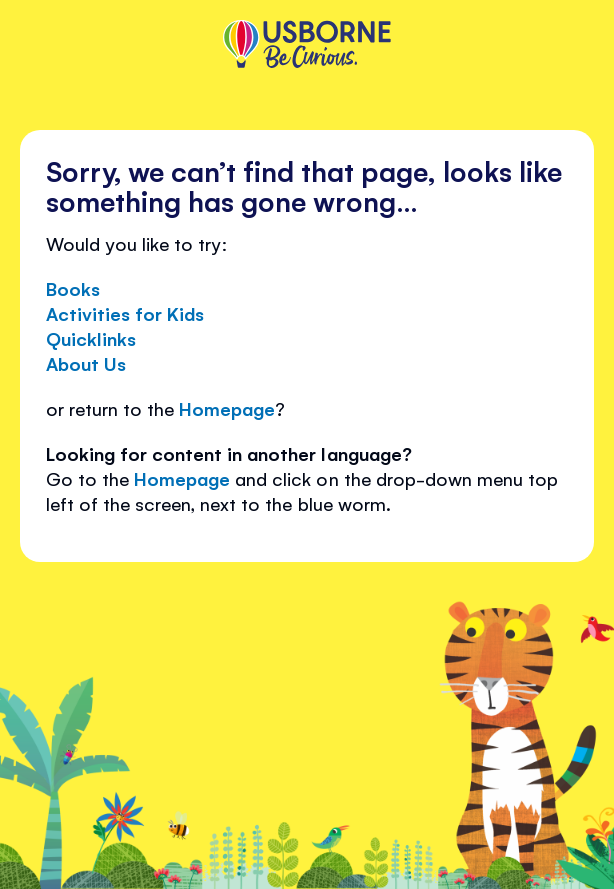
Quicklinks (91, 338)
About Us (86, 363)
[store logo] (307, 46)
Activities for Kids (125, 313)
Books (73, 288)
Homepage (227, 408)
